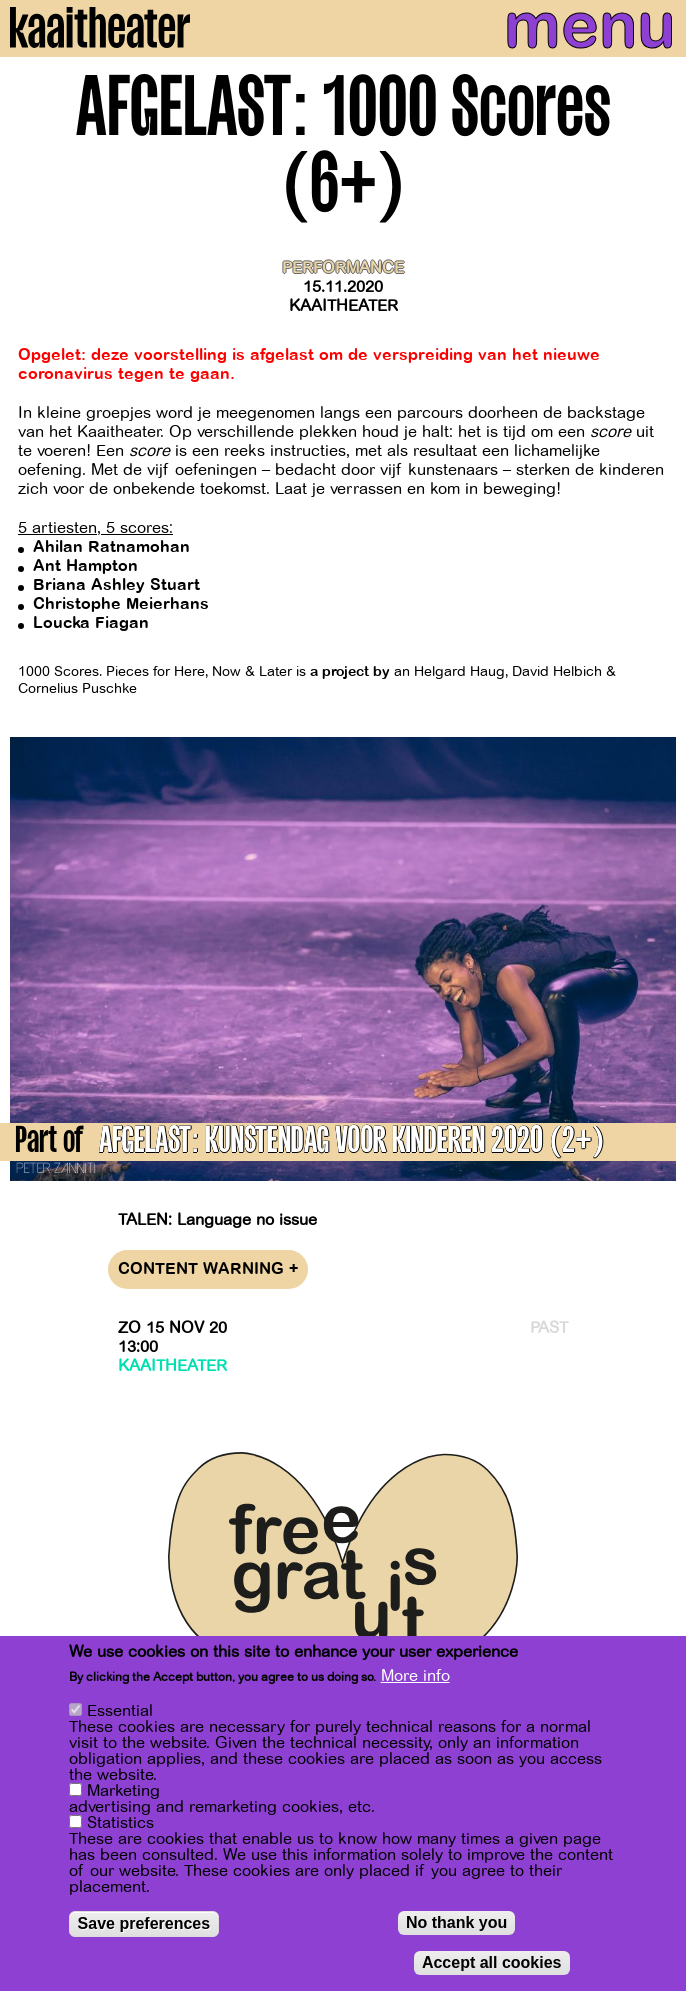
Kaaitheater (343, 306)
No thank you (456, 1929)
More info (415, 1683)
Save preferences (144, 1930)
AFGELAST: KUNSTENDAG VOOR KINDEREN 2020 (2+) (352, 1143)
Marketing (123, 1798)
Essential (120, 1718)
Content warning (208, 1269)
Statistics (120, 1830)
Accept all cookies (492, 1969)
